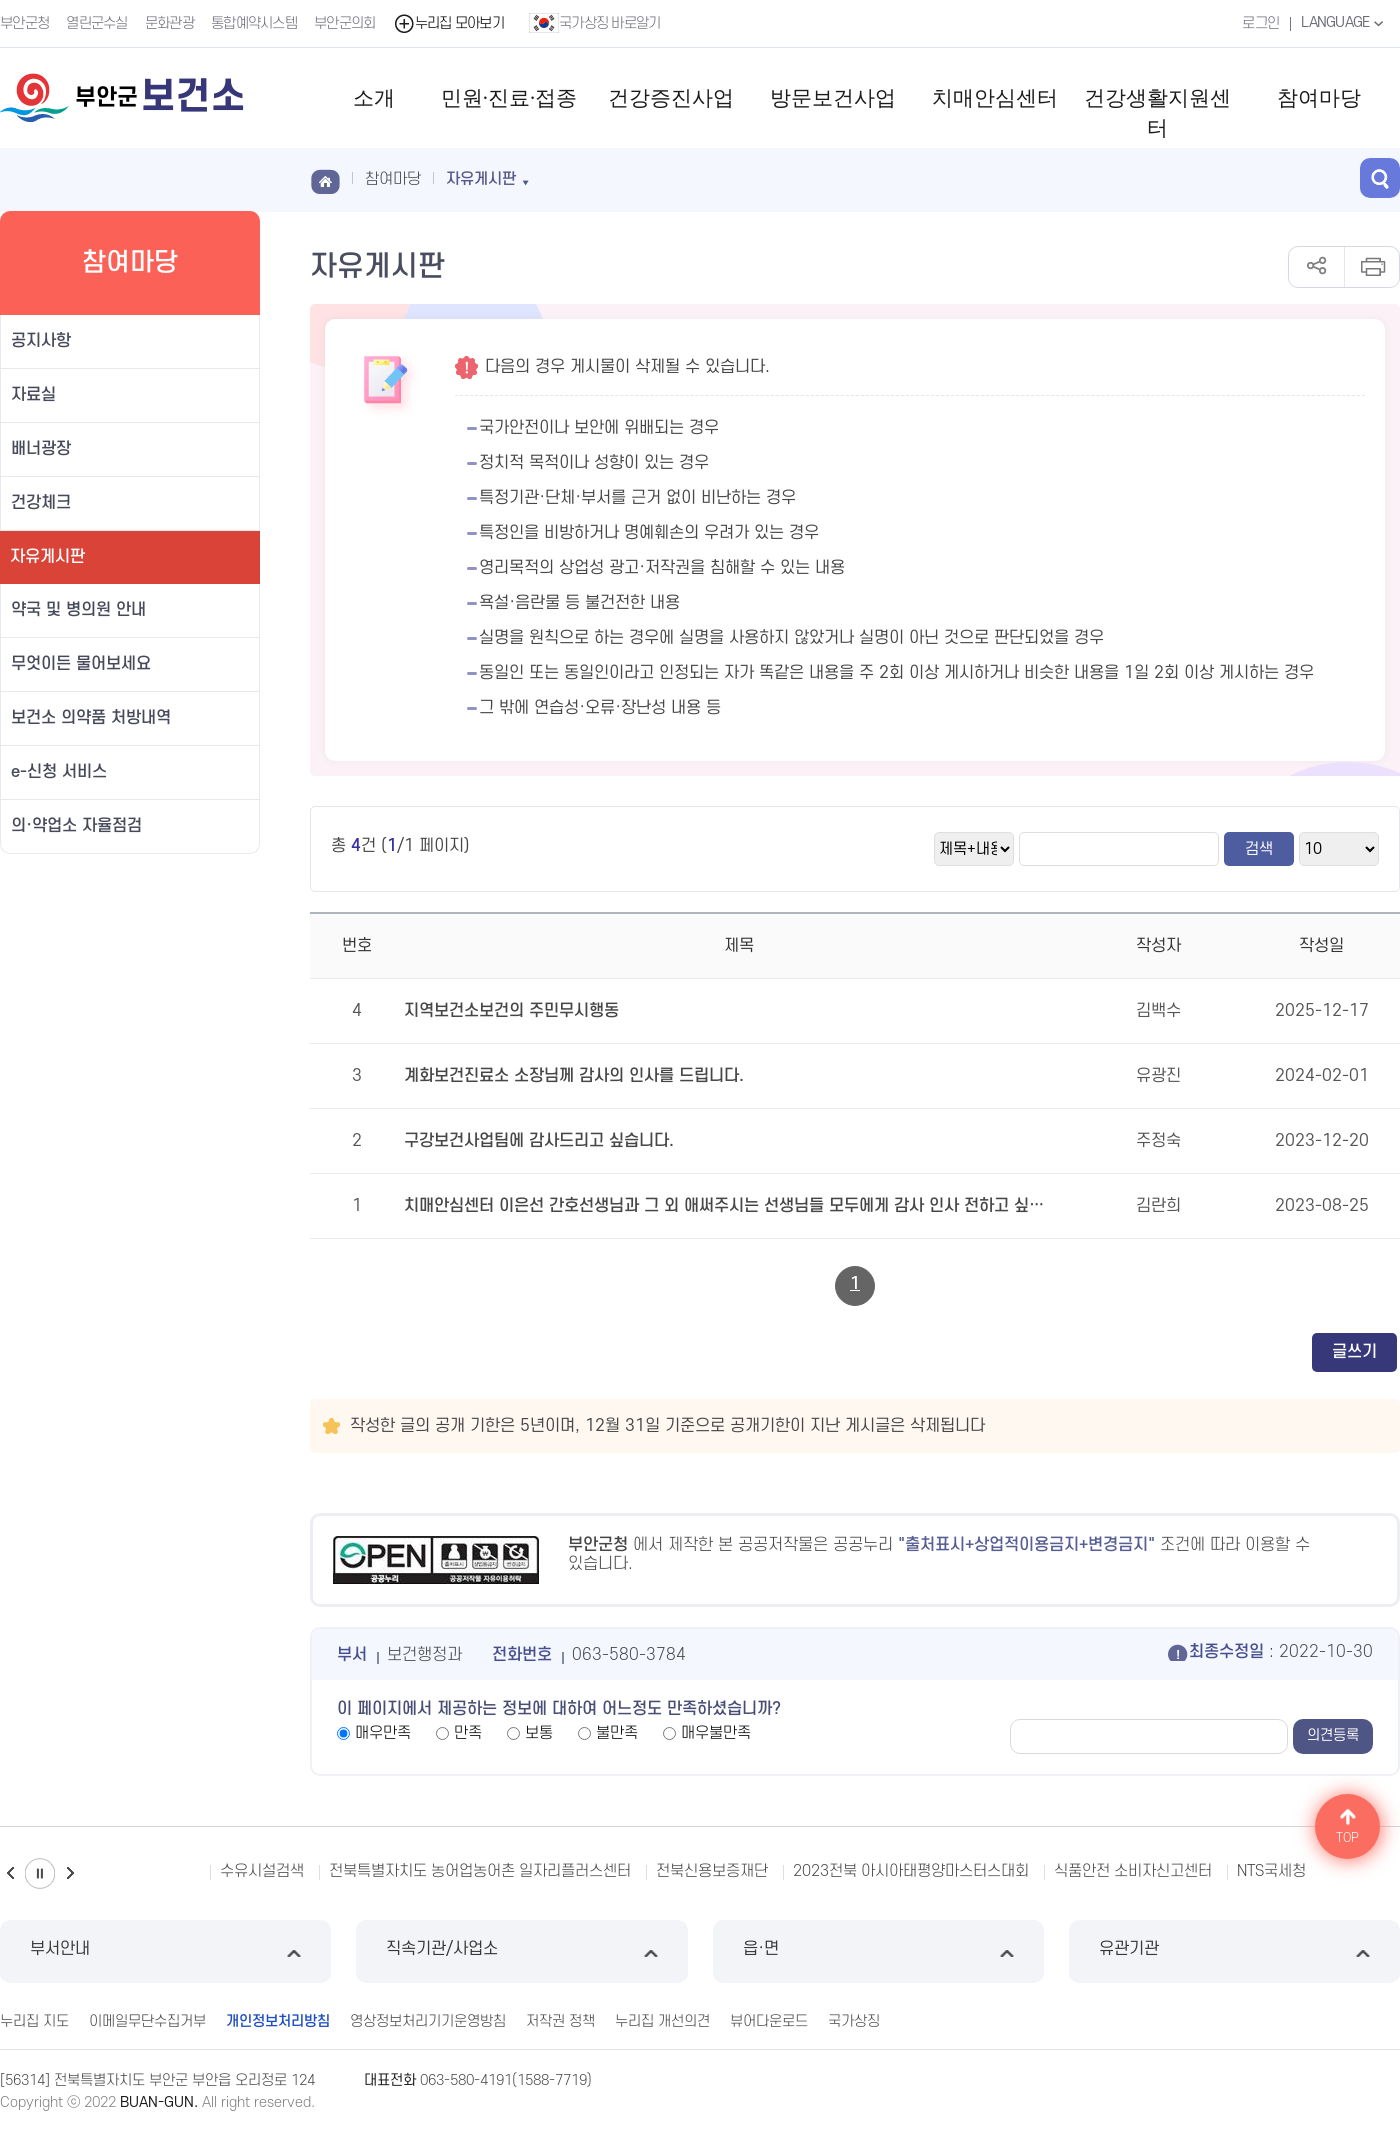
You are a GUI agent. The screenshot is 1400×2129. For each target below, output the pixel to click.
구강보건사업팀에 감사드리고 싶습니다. (539, 1141)
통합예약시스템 (254, 23)
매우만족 (383, 1733)
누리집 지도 (34, 2021)
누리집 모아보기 (448, 23)
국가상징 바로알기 (595, 23)
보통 (539, 1733)
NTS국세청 (1271, 1871)
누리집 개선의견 (662, 2021)
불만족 (617, 1733)
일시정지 (40, 1873)
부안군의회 (345, 23)
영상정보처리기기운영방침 (428, 2021)
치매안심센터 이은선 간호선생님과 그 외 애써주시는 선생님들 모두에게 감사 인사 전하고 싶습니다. (728, 1206)
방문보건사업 (833, 98)
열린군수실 (97, 23)
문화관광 (169, 23)
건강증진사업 (671, 98)
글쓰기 (1354, 1352)
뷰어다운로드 (769, 2021)
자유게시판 (47, 557)
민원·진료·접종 (509, 98)
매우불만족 (716, 1733)
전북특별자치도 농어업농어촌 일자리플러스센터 (480, 1871)
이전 (10, 1873)
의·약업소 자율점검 (76, 826)
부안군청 (24, 23)
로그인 (1260, 23)
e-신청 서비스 (59, 772)
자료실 (33, 395)
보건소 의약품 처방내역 (91, 718)
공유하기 (1316, 267)
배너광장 (41, 449)
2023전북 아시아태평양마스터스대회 (911, 1871)
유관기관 (1234, 1951)
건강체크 (41, 503)
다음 (70, 1873)
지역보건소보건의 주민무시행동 (511, 1011)
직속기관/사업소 (521, 1951)
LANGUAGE (1344, 23)
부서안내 (165, 1951)
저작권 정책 (560, 2021)
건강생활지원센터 (1157, 113)
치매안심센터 (995, 98)
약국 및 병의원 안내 (78, 610)
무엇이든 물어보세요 (81, 664)
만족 (468, 1733)
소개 (374, 98)
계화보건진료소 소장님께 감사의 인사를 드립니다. (574, 1076)
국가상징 (854, 2021)
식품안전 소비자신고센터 (1133, 1871)
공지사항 (41, 341)
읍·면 (878, 1951)
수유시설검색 (262, 1871)
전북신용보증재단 (712, 1871)
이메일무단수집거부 (147, 2021)
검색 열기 (1380, 178)
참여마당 (1319, 98)
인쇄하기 (1371, 267)
